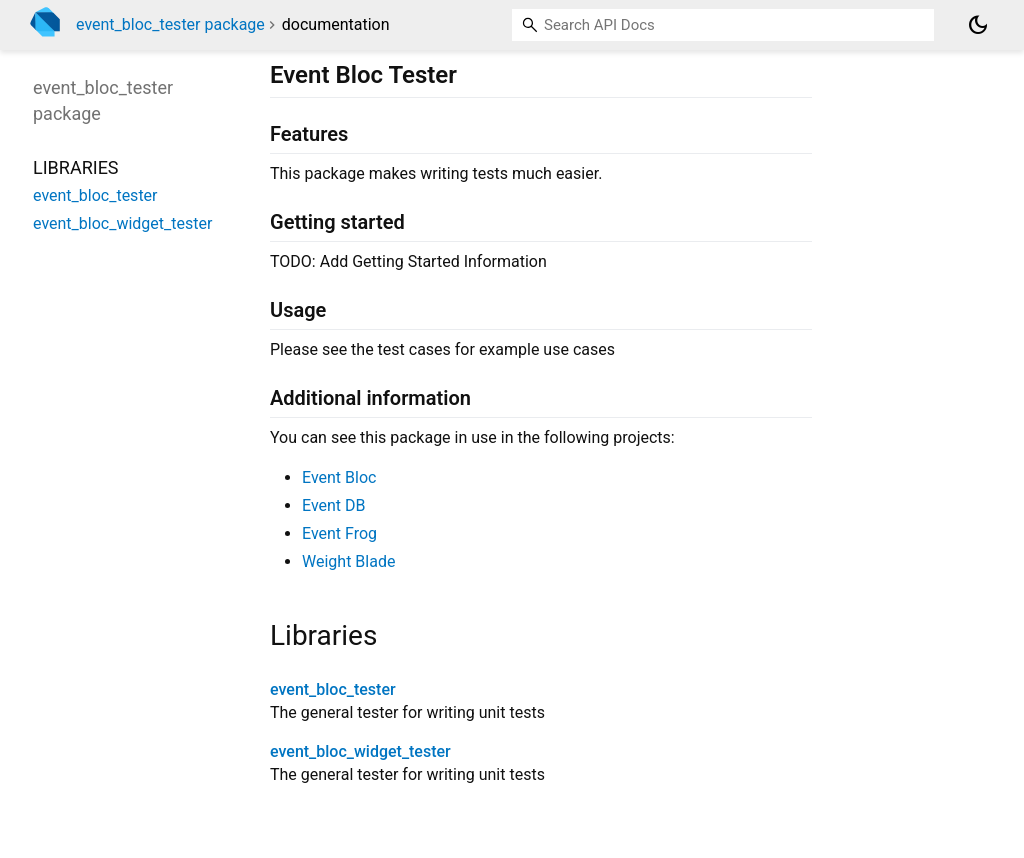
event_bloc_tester (333, 689)
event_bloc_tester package (170, 24)
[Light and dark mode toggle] (978, 25)
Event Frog (339, 533)
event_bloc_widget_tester (360, 751)
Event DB (334, 505)
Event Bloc (339, 477)
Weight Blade (348, 561)
